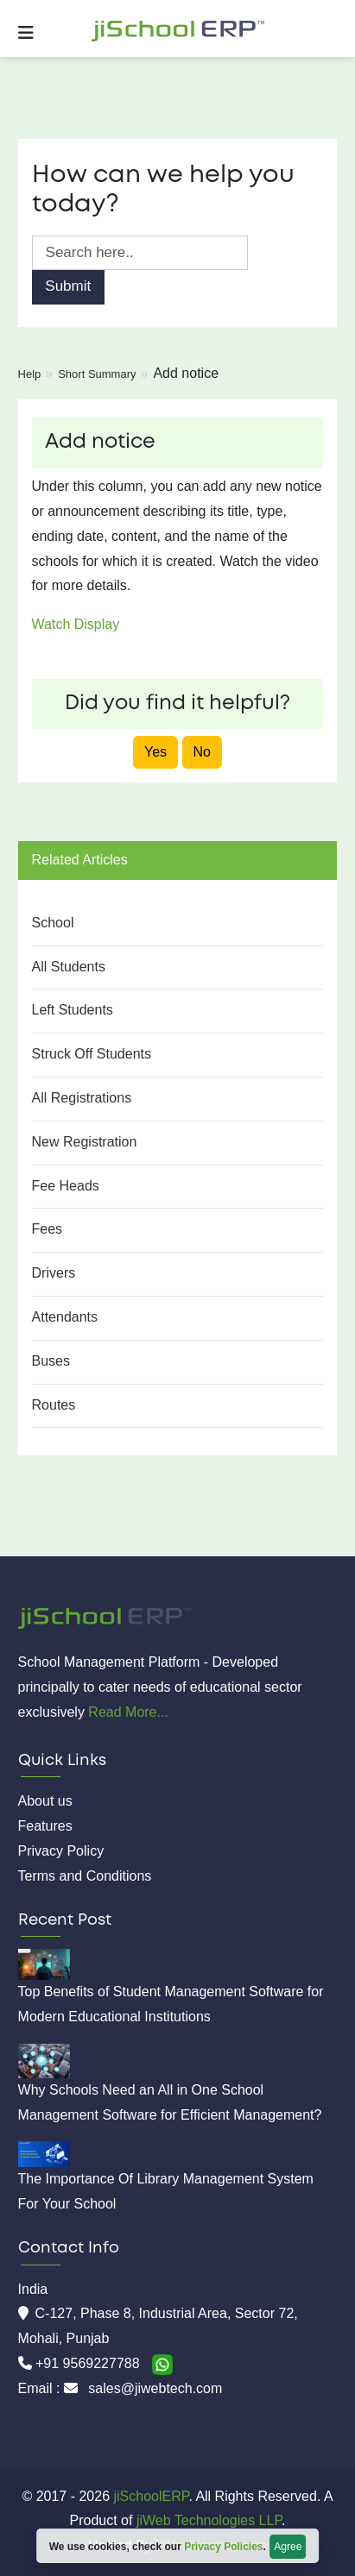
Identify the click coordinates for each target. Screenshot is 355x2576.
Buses (51, 1361)
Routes (54, 1405)
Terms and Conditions (85, 1876)
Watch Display (76, 624)
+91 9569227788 (89, 2363)
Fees (47, 1229)
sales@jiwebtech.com (155, 2388)
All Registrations (82, 1097)
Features (45, 1826)
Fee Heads (65, 1185)
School (53, 922)
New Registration (84, 1141)
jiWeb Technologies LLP (209, 2520)
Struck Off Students (91, 1053)
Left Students (72, 1009)
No (202, 752)
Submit (68, 286)
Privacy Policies (223, 2547)
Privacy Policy (61, 1851)
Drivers (54, 1273)
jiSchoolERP (149, 2496)
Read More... (128, 1712)
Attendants (65, 1317)
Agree (287, 2547)
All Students (68, 966)
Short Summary (97, 374)
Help (29, 374)
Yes (155, 752)
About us (45, 1801)
